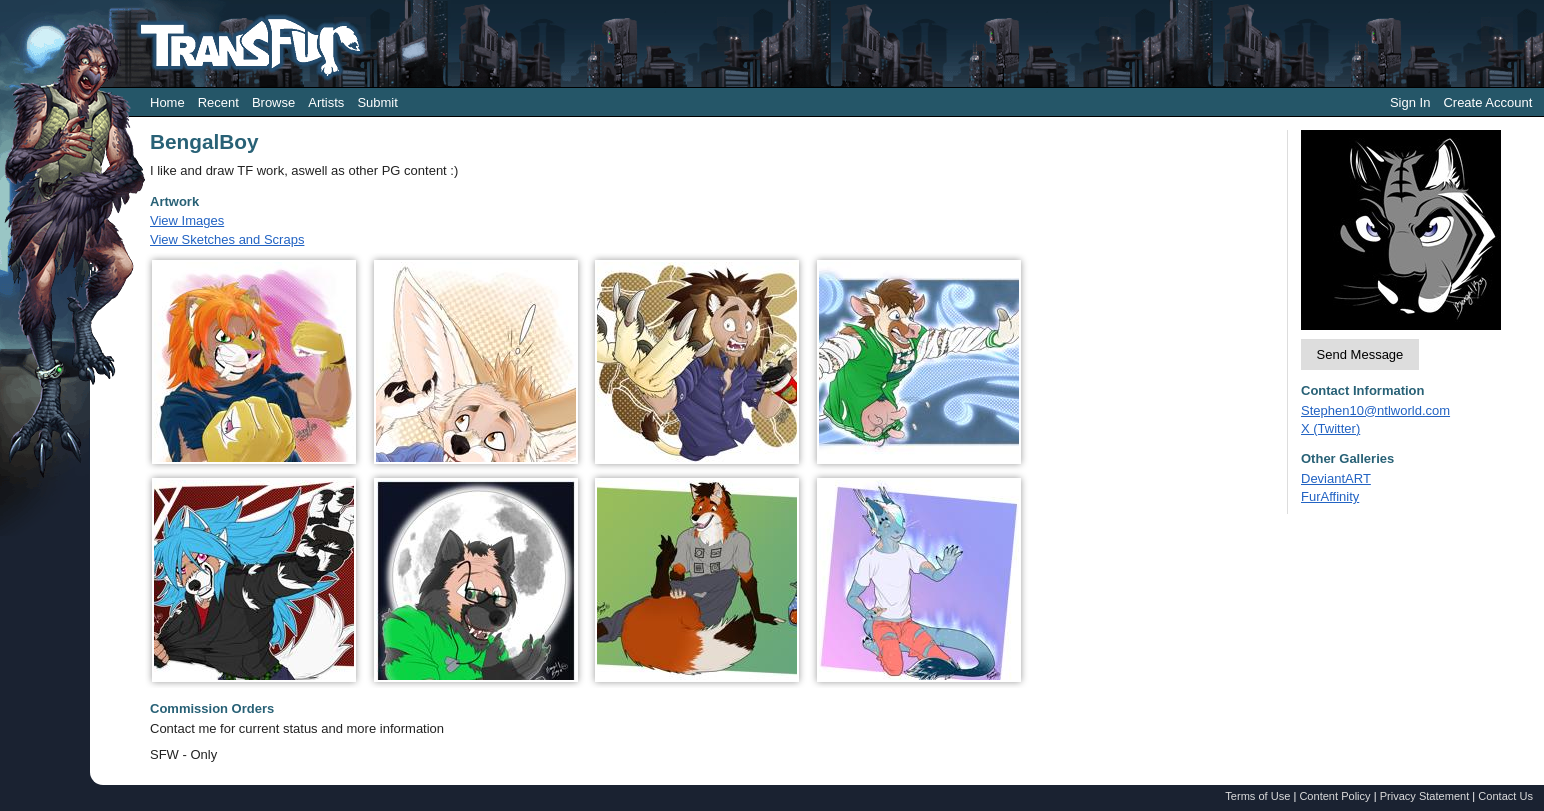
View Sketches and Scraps (227, 239)
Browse (273, 102)
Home (167, 102)
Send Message (1360, 354)
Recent (218, 102)
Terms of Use (1257, 796)
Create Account (1487, 102)
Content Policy (1334, 796)
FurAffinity (1330, 496)
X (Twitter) (1330, 428)
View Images (187, 220)
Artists (326, 102)
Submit (377, 102)
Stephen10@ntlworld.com (1375, 410)
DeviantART (1336, 478)
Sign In (1410, 102)
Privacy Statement (1425, 796)
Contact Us (1505, 796)
